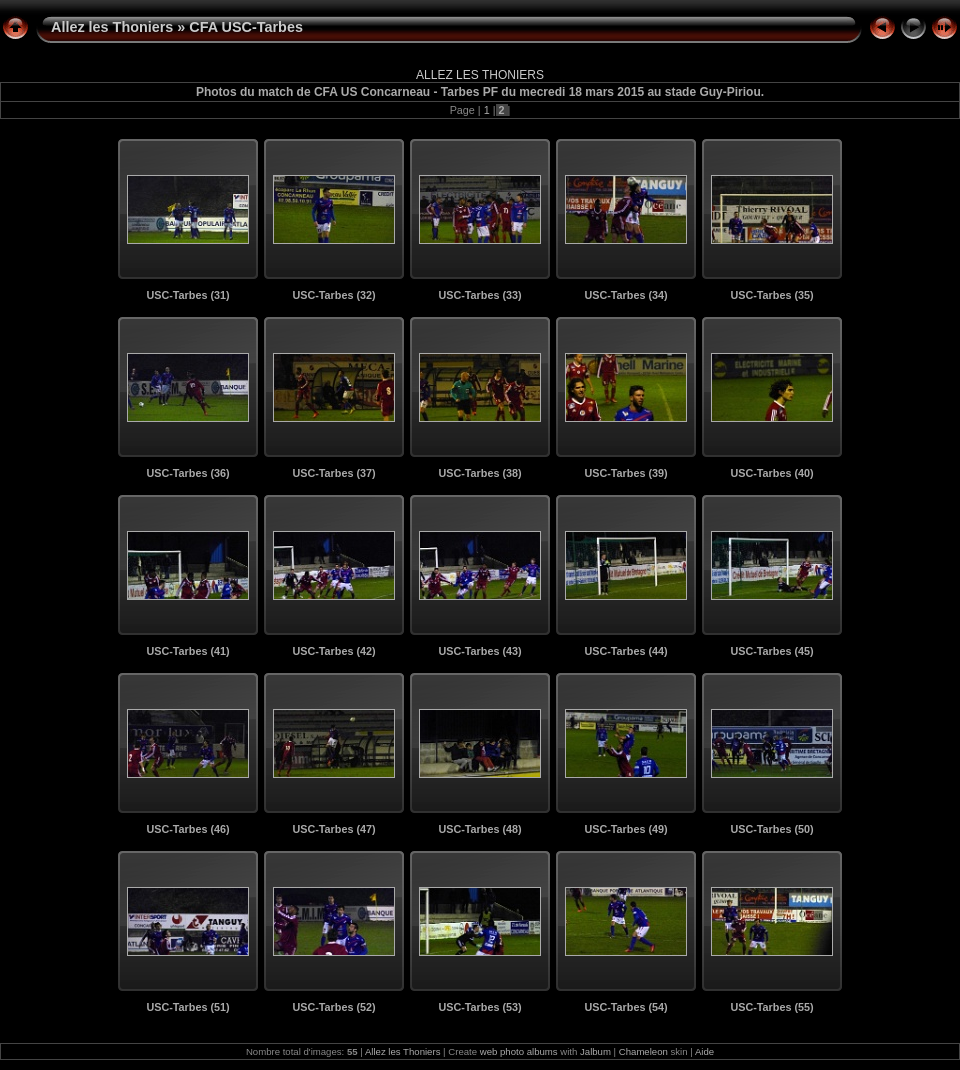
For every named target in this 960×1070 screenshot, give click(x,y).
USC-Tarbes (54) (625, 1007)
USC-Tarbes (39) (625, 473)
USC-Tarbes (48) (479, 829)
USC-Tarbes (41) (187, 651)
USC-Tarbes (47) (333, 829)
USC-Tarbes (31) (187, 295)
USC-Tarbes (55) (771, 1007)
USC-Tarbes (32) (333, 295)
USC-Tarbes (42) (333, 651)
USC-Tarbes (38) (479, 473)
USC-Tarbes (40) (771, 473)
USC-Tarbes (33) (479, 295)
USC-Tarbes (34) (625, 295)
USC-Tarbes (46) (187, 829)
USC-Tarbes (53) (479, 1007)
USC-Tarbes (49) (625, 829)
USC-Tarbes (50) (771, 829)
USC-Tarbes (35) (771, 295)
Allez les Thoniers (112, 27)
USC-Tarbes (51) (187, 1007)
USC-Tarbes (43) (479, 651)
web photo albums (519, 1051)
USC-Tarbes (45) (771, 651)
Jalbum (595, 1051)
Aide (704, 1051)
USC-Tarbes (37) (333, 473)
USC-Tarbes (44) (625, 651)
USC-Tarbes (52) (333, 1007)
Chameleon (643, 1051)
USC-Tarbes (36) (187, 473)
